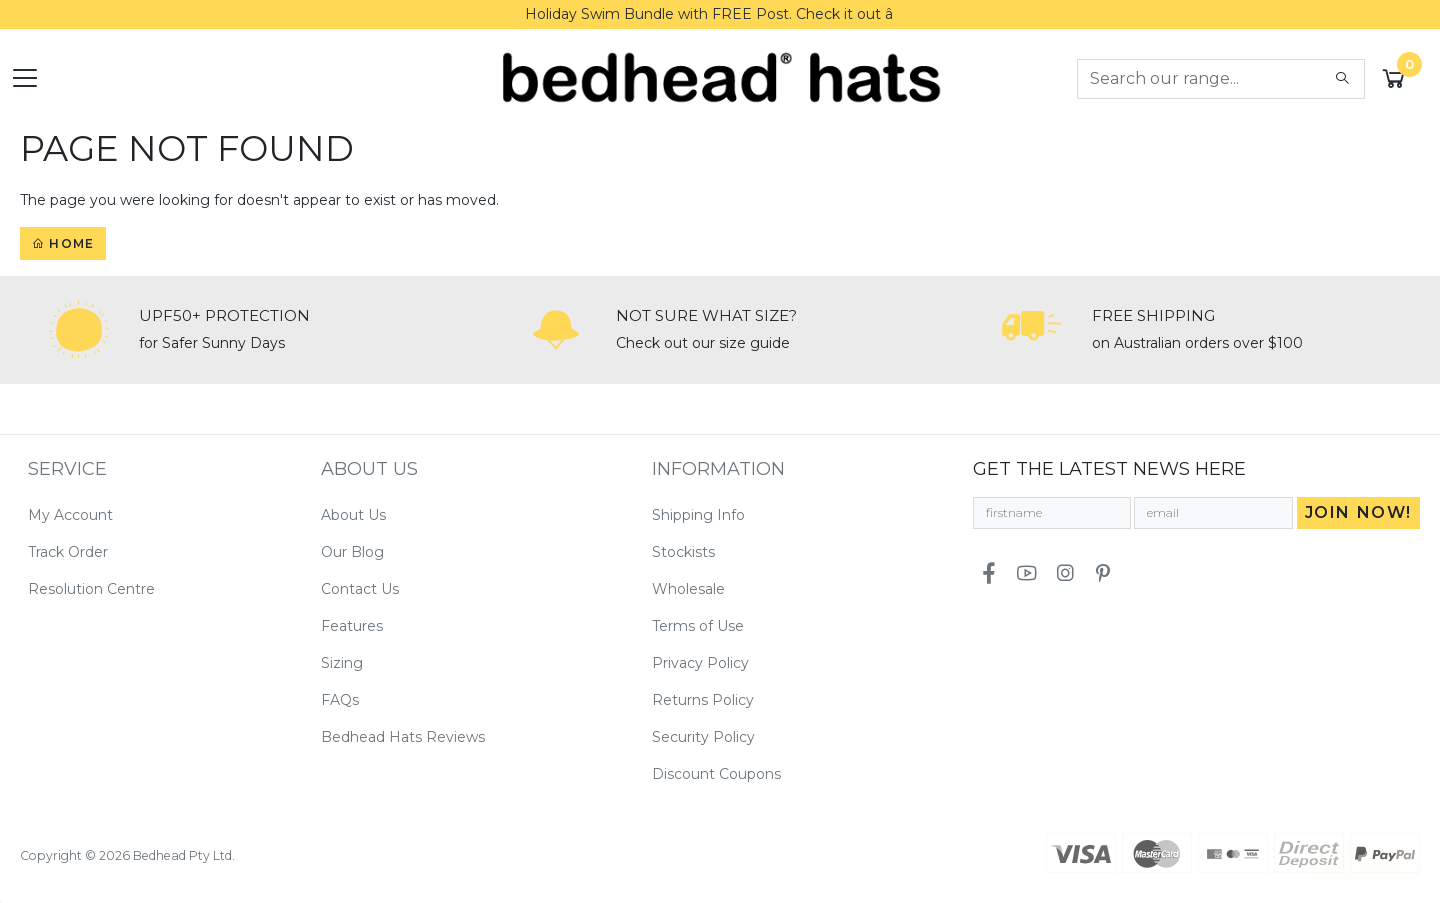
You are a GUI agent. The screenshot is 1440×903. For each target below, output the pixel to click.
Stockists (683, 552)
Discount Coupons (716, 774)
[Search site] (1342, 79)
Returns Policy (703, 700)
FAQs (340, 700)
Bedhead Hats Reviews (403, 737)
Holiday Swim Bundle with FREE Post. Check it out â (720, 14)
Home (63, 243)
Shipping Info (698, 515)
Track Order (68, 552)
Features (352, 626)
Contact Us (360, 589)
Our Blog (352, 552)
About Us (353, 515)
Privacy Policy (700, 663)
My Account (70, 515)
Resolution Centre (91, 589)
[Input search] (1200, 79)
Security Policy (703, 737)
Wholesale (688, 589)
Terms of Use (698, 626)
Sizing (342, 663)
